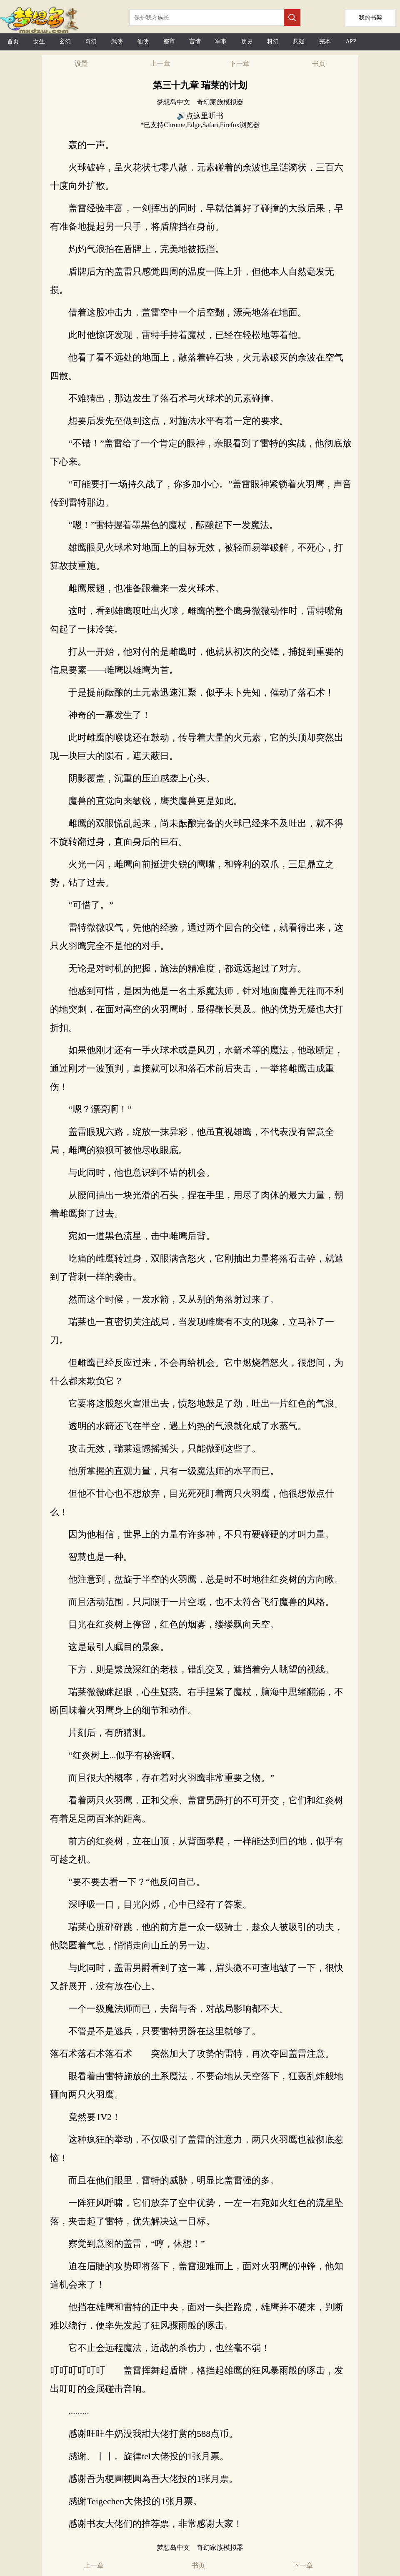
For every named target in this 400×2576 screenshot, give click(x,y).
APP (350, 41)
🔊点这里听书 (200, 116)
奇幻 (91, 41)
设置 (81, 63)
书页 (318, 63)
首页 (13, 41)
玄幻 (65, 41)
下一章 (240, 63)
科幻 (273, 41)
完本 (325, 41)
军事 (221, 41)
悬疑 (299, 41)
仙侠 (143, 41)
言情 (195, 41)
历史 (247, 41)
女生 (39, 41)
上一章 (160, 63)
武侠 (117, 41)
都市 (169, 41)
